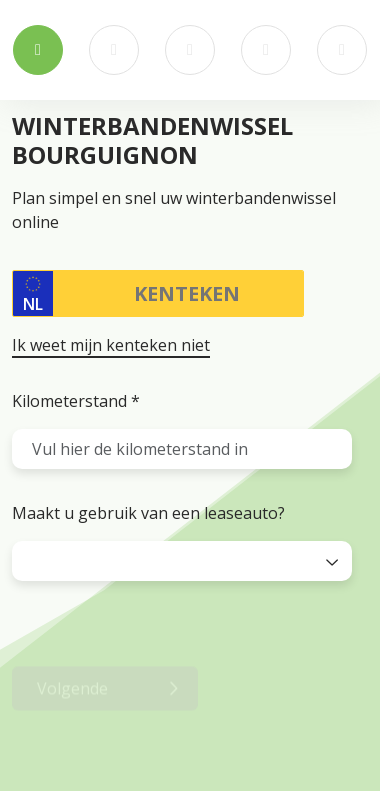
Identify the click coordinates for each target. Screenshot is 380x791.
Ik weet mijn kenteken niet (111, 345)
